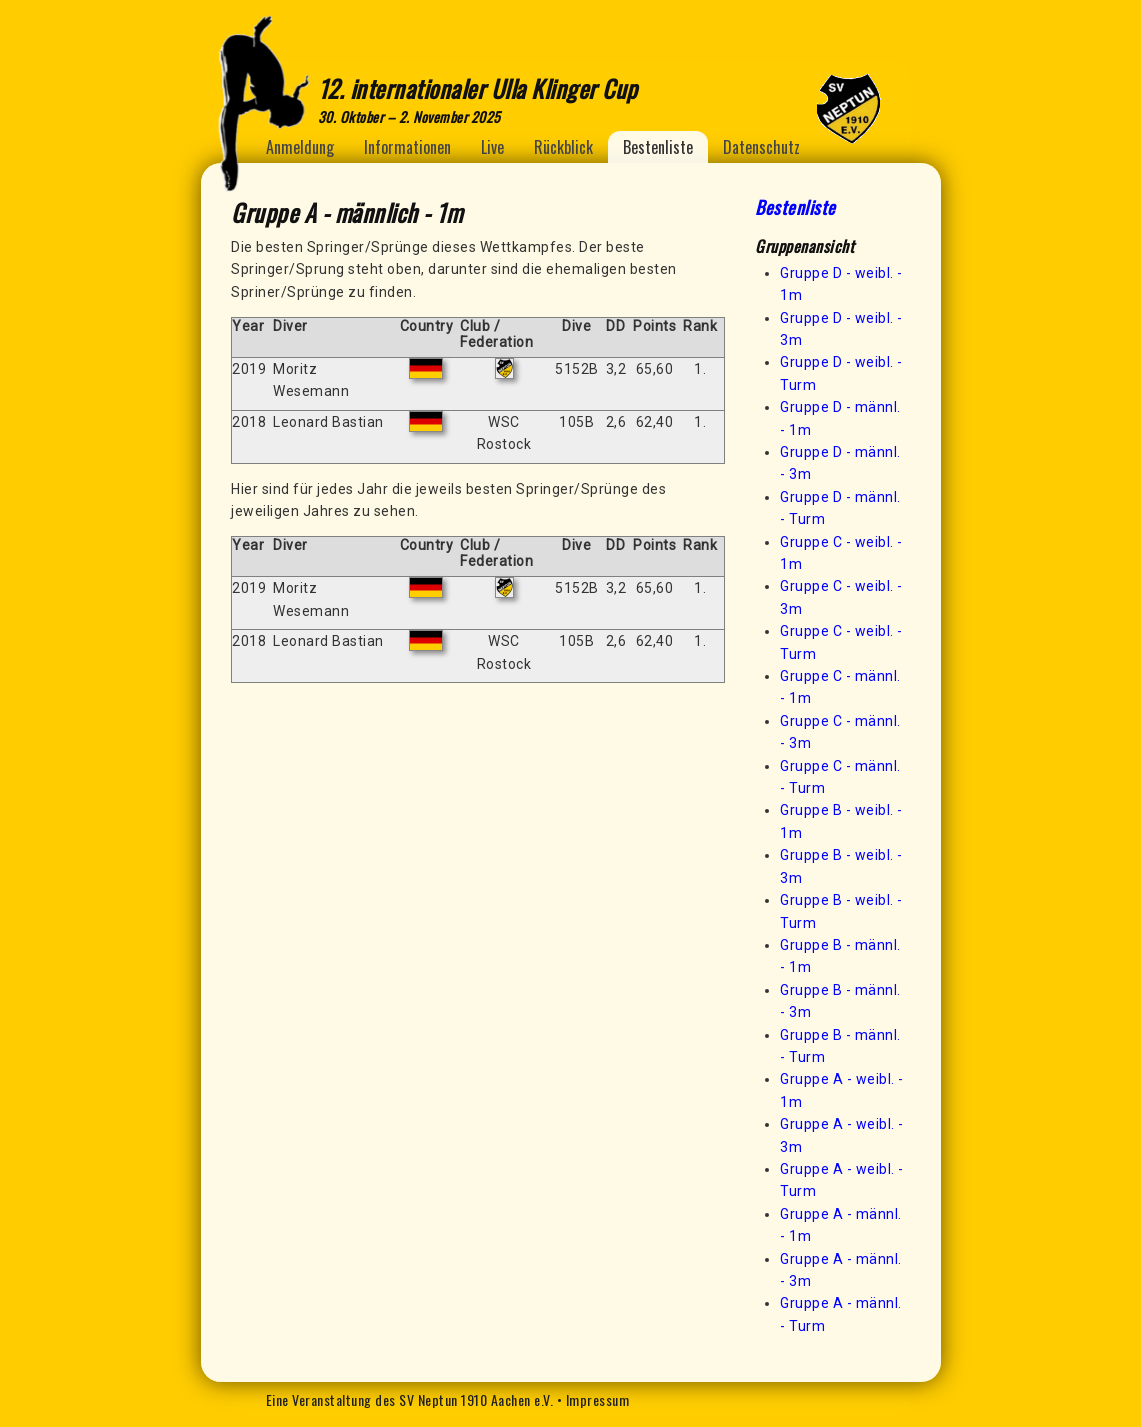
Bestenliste (658, 147)
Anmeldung (300, 147)
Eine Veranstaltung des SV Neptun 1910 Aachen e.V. (410, 1399)
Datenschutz (761, 147)
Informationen (407, 147)
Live (492, 147)
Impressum (598, 1399)
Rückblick (563, 147)
